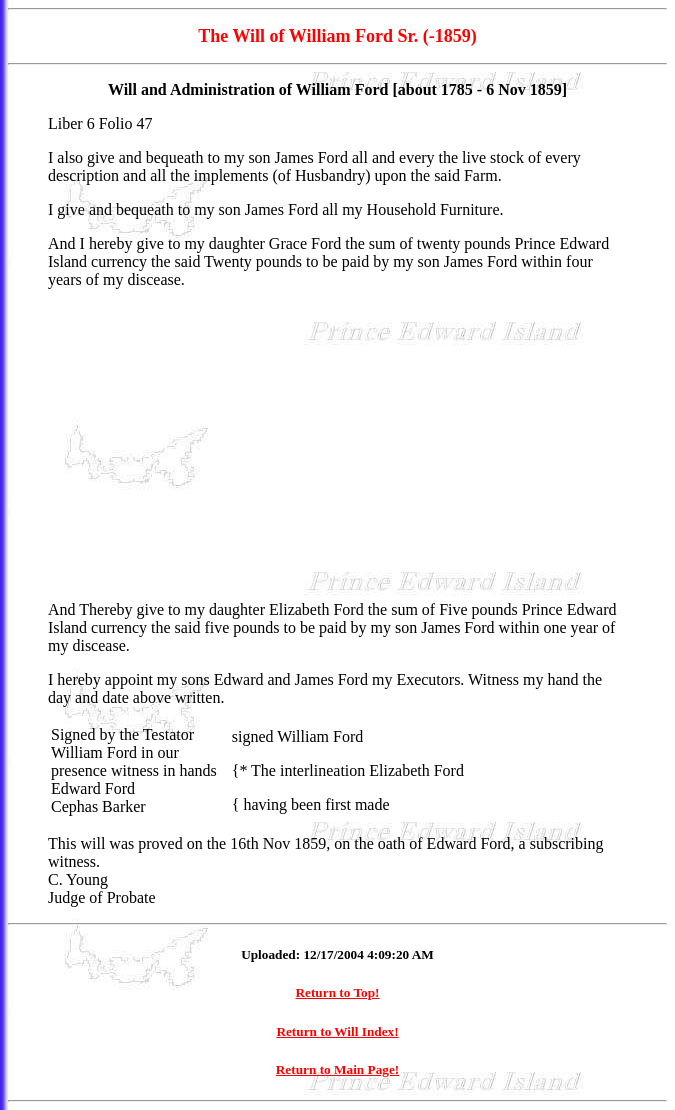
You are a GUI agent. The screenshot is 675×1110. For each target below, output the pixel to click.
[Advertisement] (337, 445)
